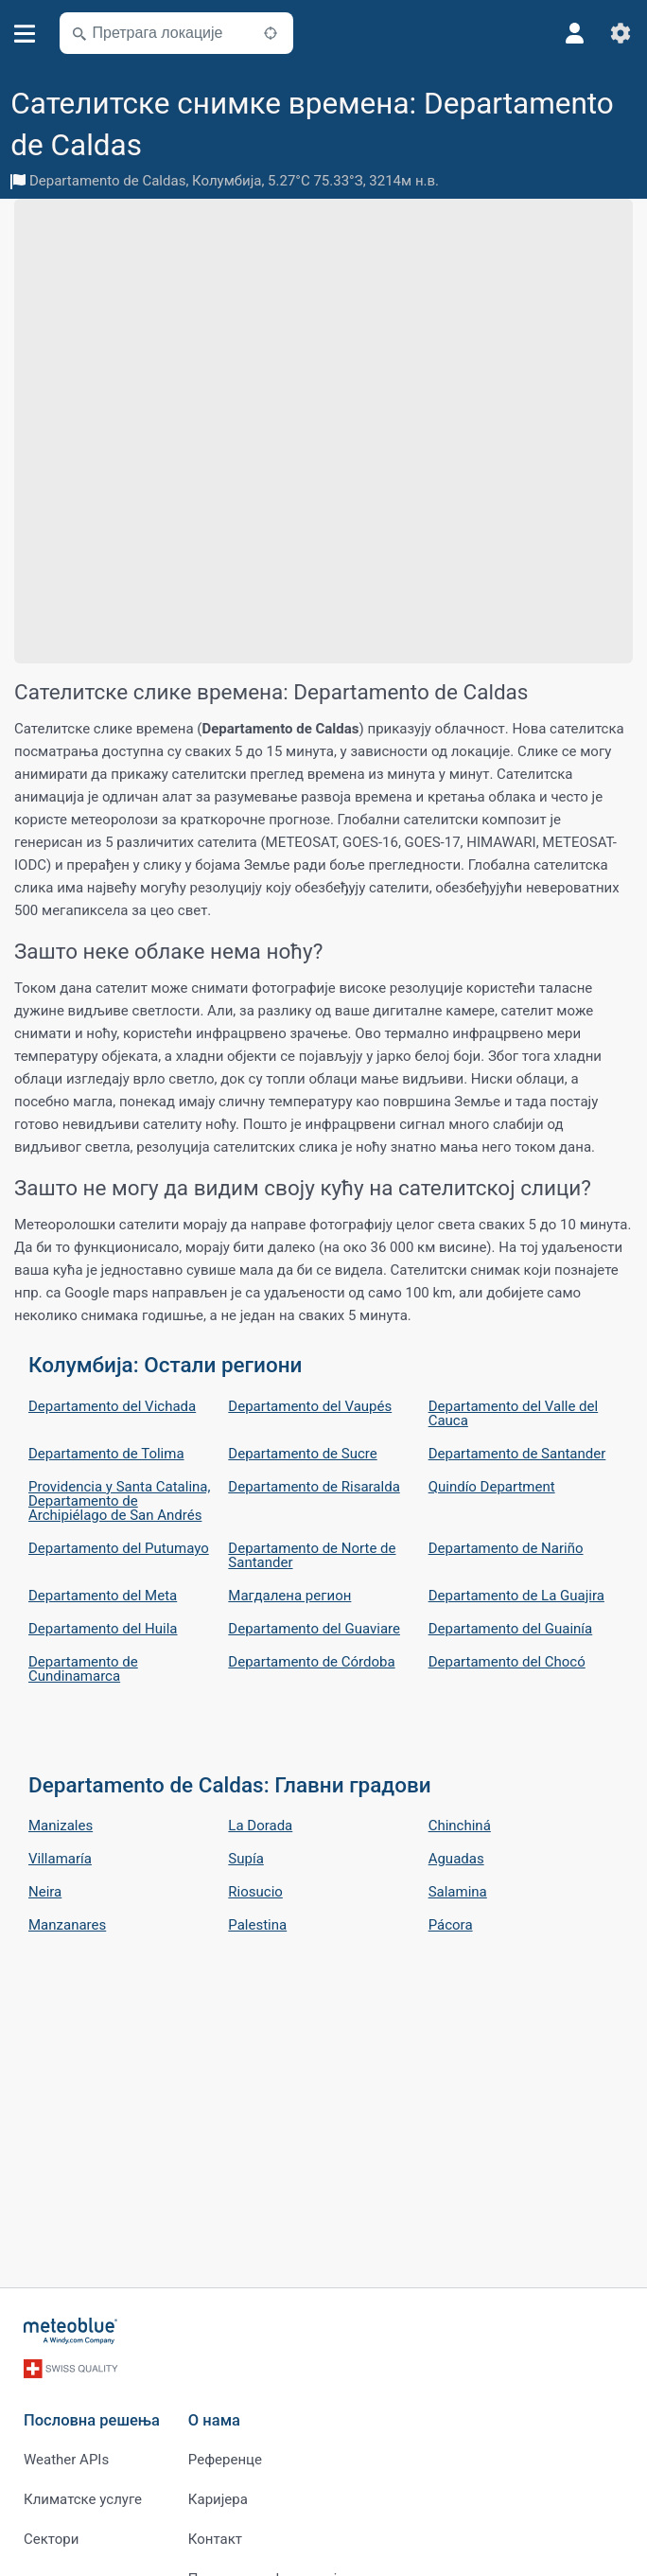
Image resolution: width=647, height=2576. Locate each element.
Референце (225, 2459)
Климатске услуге (83, 2499)
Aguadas (456, 1858)
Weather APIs (66, 2459)
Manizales (60, 1825)
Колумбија (226, 180)
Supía (245, 1858)
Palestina (257, 1924)
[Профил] (575, 33)
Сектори (51, 2539)
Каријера (218, 2499)
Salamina (457, 1891)
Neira (44, 1891)
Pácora (450, 1924)
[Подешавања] (620, 33)
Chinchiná (459, 1825)
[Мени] (25, 33)
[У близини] (270, 33)
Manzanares (67, 1924)
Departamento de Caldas (107, 180)
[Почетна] (71, 2331)
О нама (214, 2420)
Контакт (215, 2539)
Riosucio (255, 1891)
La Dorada (260, 1825)
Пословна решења (92, 2420)
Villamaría (60, 1858)
